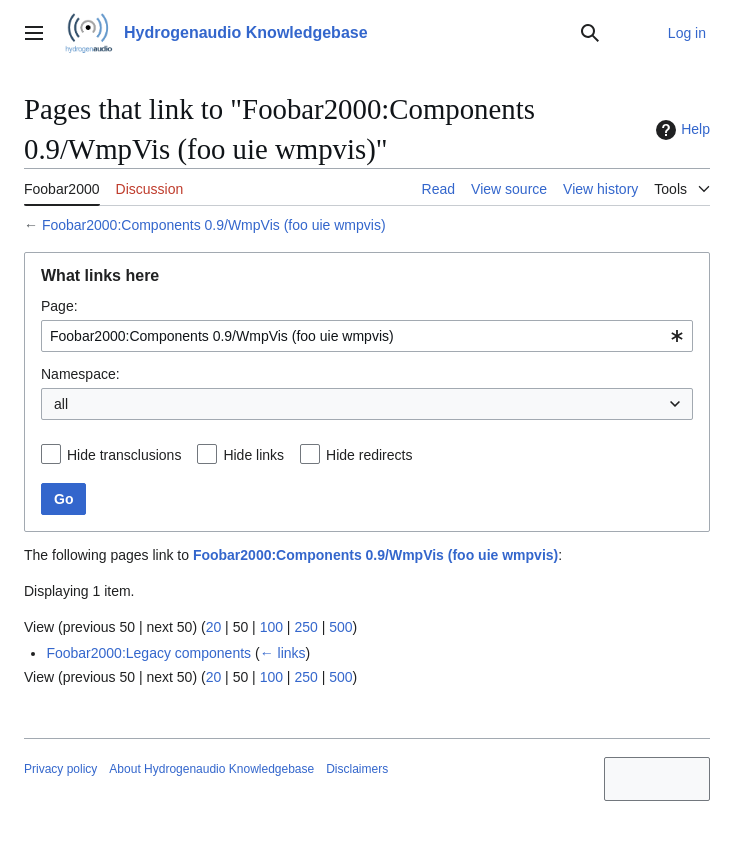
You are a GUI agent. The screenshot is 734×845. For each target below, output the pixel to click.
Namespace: (80, 374)
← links (283, 653)
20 (214, 627)
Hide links (253, 455)
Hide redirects (369, 455)
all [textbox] (61, 404)
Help (680, 130)
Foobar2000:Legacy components (148, 653)
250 (305, 627)
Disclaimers (357, 769)
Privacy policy (60, 769)
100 (271, 627)
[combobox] (367, 336)
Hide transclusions (124, 455)
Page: (59, 306)
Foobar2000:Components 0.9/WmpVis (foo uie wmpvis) (214, 225)
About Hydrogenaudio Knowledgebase (211, 769)
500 (340, 627)
